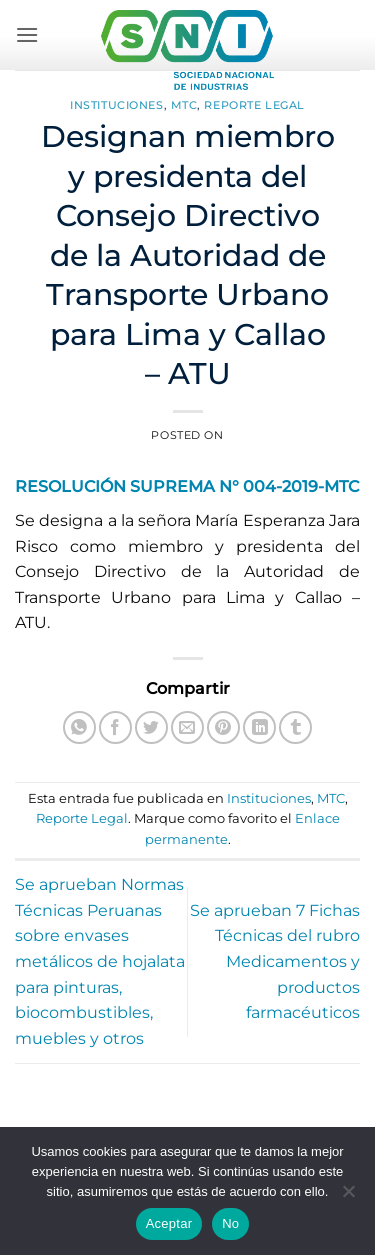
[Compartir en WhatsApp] (79, 727)
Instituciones (116, 105)
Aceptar (169, 1223)
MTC (184, 105)
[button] (27, 34)
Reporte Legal (254, 105)
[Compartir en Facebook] (115, 727)
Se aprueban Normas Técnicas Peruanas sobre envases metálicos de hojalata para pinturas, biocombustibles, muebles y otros (100, 961)
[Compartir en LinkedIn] (259, 727)
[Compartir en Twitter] (151, 727)
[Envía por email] (187, 727)
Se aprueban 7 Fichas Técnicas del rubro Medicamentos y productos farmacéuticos (275, 961)
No (230, 1223)
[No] (348, 1197)
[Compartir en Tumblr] (295, 727)
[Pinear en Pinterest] (223, 727)
